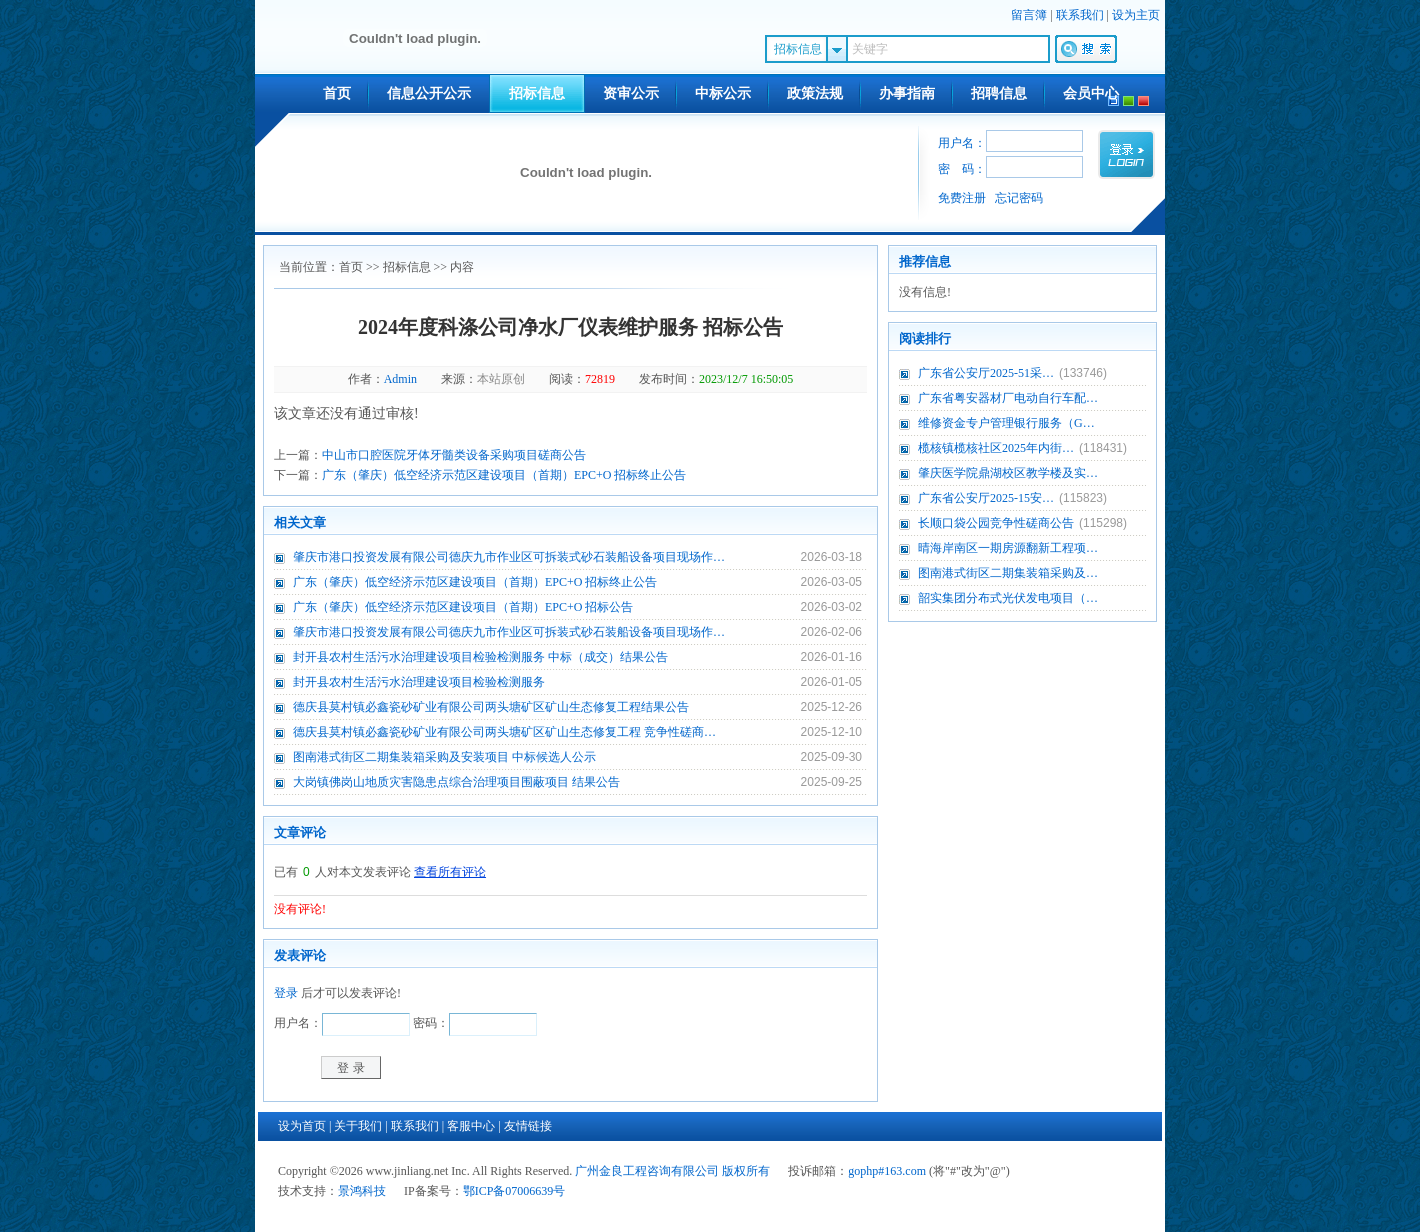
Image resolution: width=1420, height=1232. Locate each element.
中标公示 (723, 93)
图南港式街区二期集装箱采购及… (1008, 573)
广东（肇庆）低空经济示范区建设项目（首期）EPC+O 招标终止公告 (504, 475)
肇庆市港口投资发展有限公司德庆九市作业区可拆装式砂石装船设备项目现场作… (509, 557)
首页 (337, 93)
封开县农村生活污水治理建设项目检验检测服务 (419, 682)
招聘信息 (999, 93)
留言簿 (1029, 15)
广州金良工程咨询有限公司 (647, 1171)
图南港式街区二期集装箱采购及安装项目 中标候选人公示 (444, 757)
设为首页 (302, 1126)
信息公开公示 (429, 93)
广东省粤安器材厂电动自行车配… (1008, 398)
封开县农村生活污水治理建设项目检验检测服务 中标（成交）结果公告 (480, 657)
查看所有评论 (450, 872)
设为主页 (1136, 15)
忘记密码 (1019, 198)
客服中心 (471, 1126)
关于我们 (358, 1126)
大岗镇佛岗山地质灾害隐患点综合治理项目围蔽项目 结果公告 (456, 782)
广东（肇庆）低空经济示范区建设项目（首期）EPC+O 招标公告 (463, 607)
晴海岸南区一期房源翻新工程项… (1008, 548)
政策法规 (815, 93)
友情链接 (528, 1126)
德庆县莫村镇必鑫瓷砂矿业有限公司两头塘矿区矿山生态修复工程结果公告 (491, 707)
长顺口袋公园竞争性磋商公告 (996, 523)
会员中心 (1091, 93)
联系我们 (1080, 15)
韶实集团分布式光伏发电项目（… (1008, 598)
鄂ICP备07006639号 (514, 1191)
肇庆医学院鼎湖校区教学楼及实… (1008, 473)
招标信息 (537, 93)
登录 (286, 993)
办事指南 (907, 93)
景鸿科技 (362, 1191)
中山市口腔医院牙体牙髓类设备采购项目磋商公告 (454, 455)
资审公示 (631, 93)
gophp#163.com (887, 1171)
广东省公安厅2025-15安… (986, 498)
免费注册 (962, 198)
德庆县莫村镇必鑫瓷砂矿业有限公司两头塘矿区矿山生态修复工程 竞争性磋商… (504, 732)
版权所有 (746, 1171)
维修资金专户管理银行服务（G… (1006, 423)
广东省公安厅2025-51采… (986, 373)
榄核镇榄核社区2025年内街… (996, 448)
